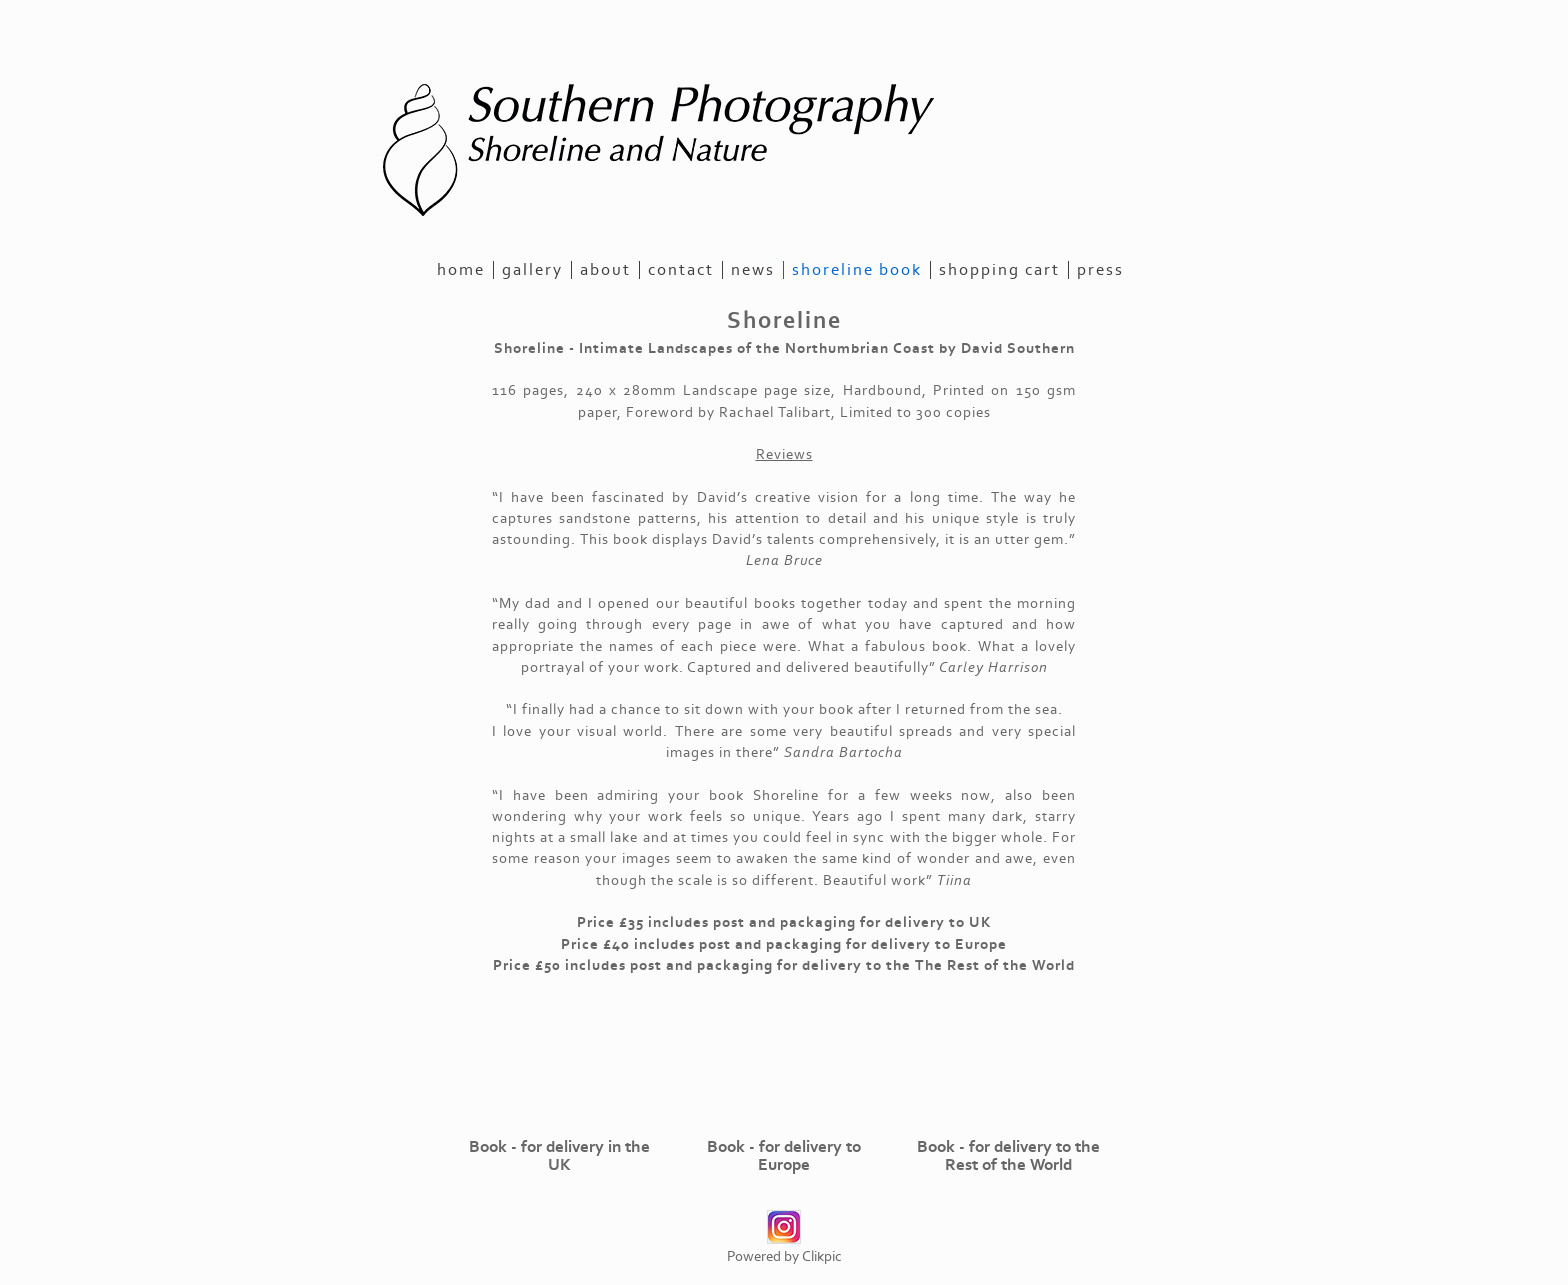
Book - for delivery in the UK (559, 1156)
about (605, 270)
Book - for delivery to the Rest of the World (1008, 1156)
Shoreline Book (857, 270)
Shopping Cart (999, 270)
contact (681, 270)
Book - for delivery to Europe (784, 1156)
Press (1100, 270)
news (753, 270)
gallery (532, 270)
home (461, 270)
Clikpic (822, 1256)
